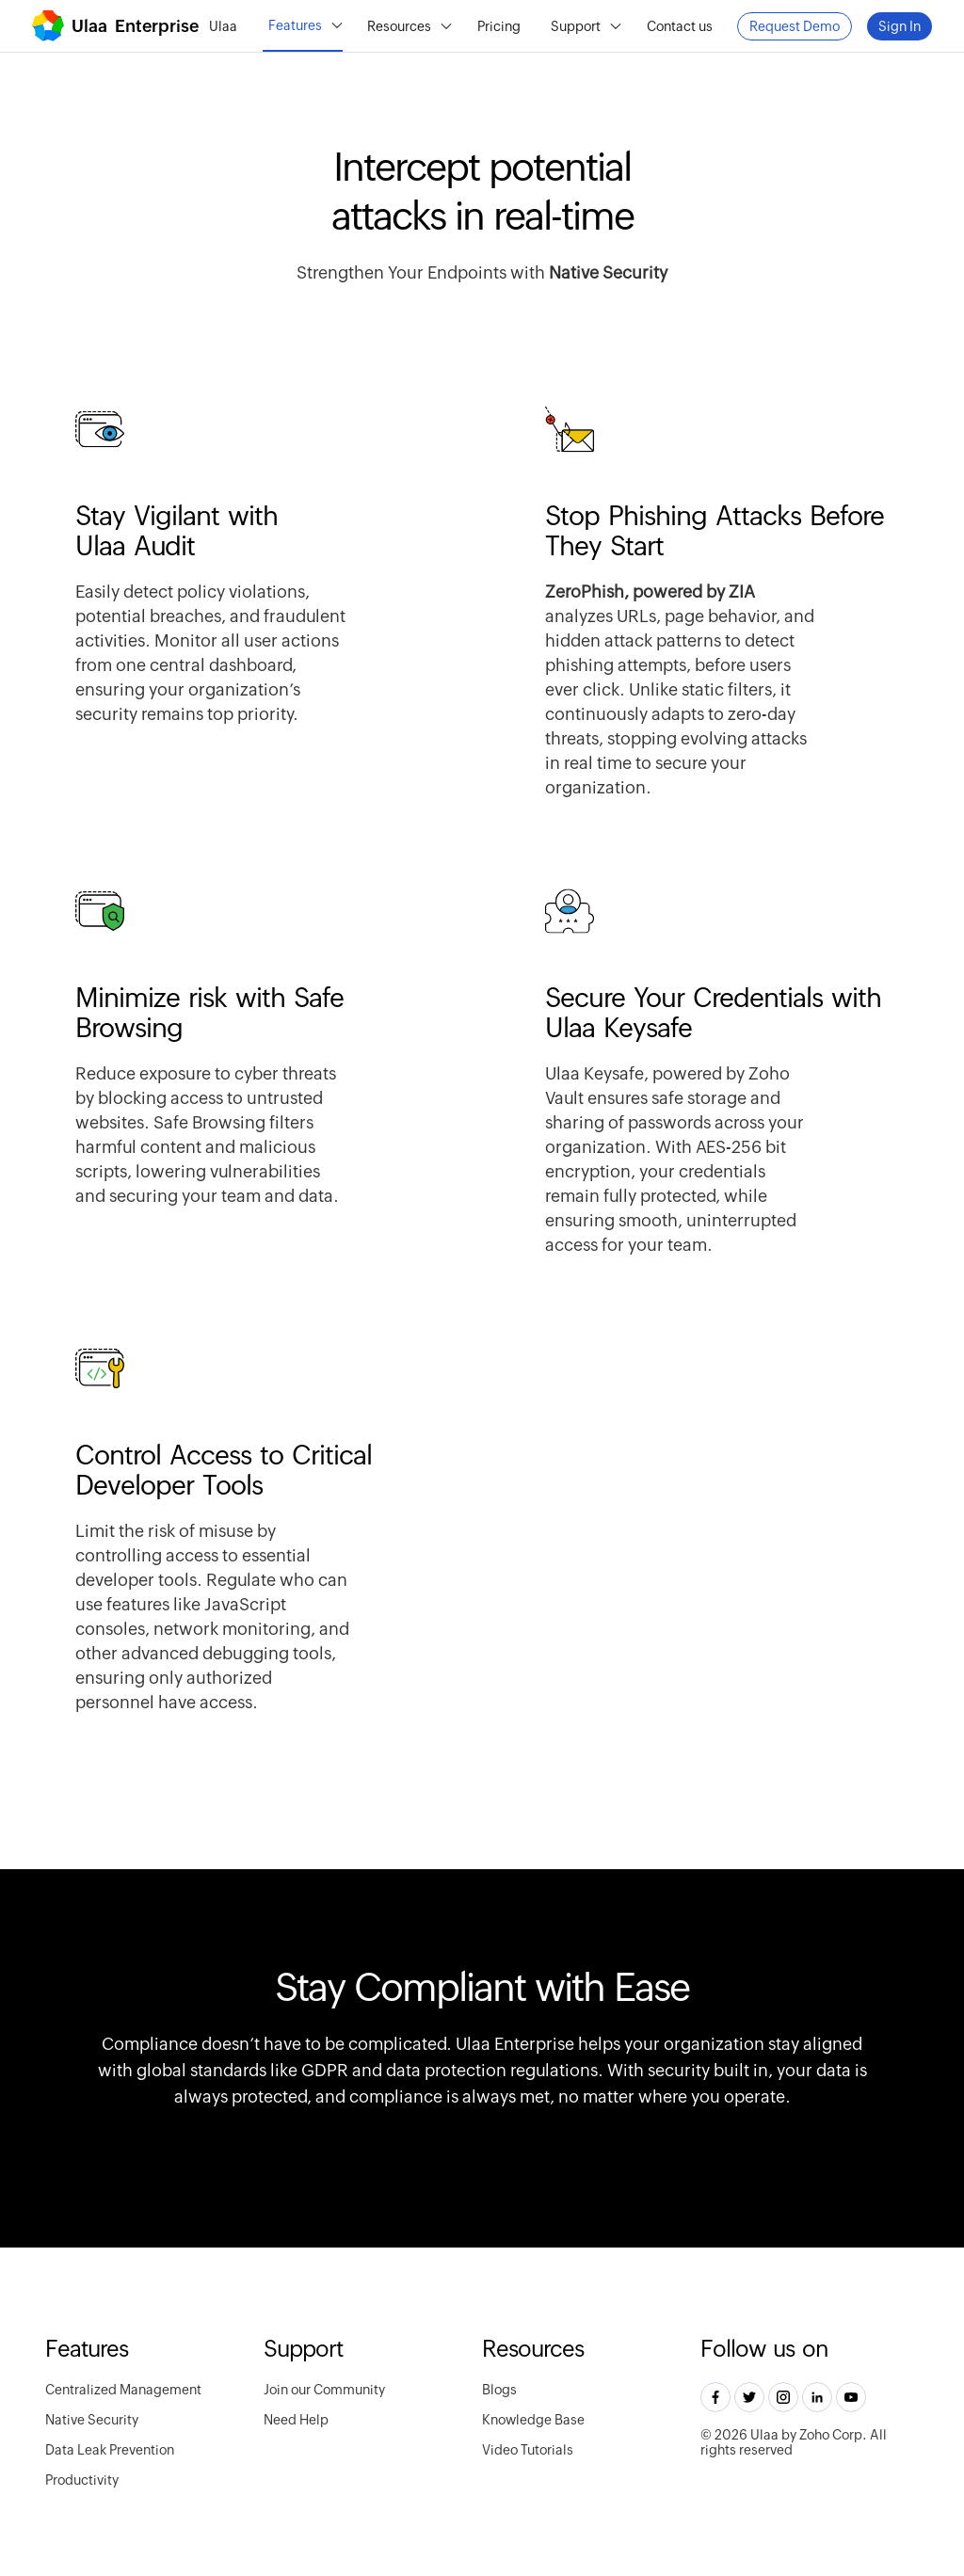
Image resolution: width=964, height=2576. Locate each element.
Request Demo (794, 26)
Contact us (680, 26)
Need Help (296, 2419)
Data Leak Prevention (109, 2449)
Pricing (499, 26)
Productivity (82, 2480)
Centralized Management (123, 2389)
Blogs (499, 2389)
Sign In (899, 26)
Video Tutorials (527, 2449)
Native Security (91, 2419)
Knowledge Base (533, 2419)
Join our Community (324, 2389)
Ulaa (223, 26)
